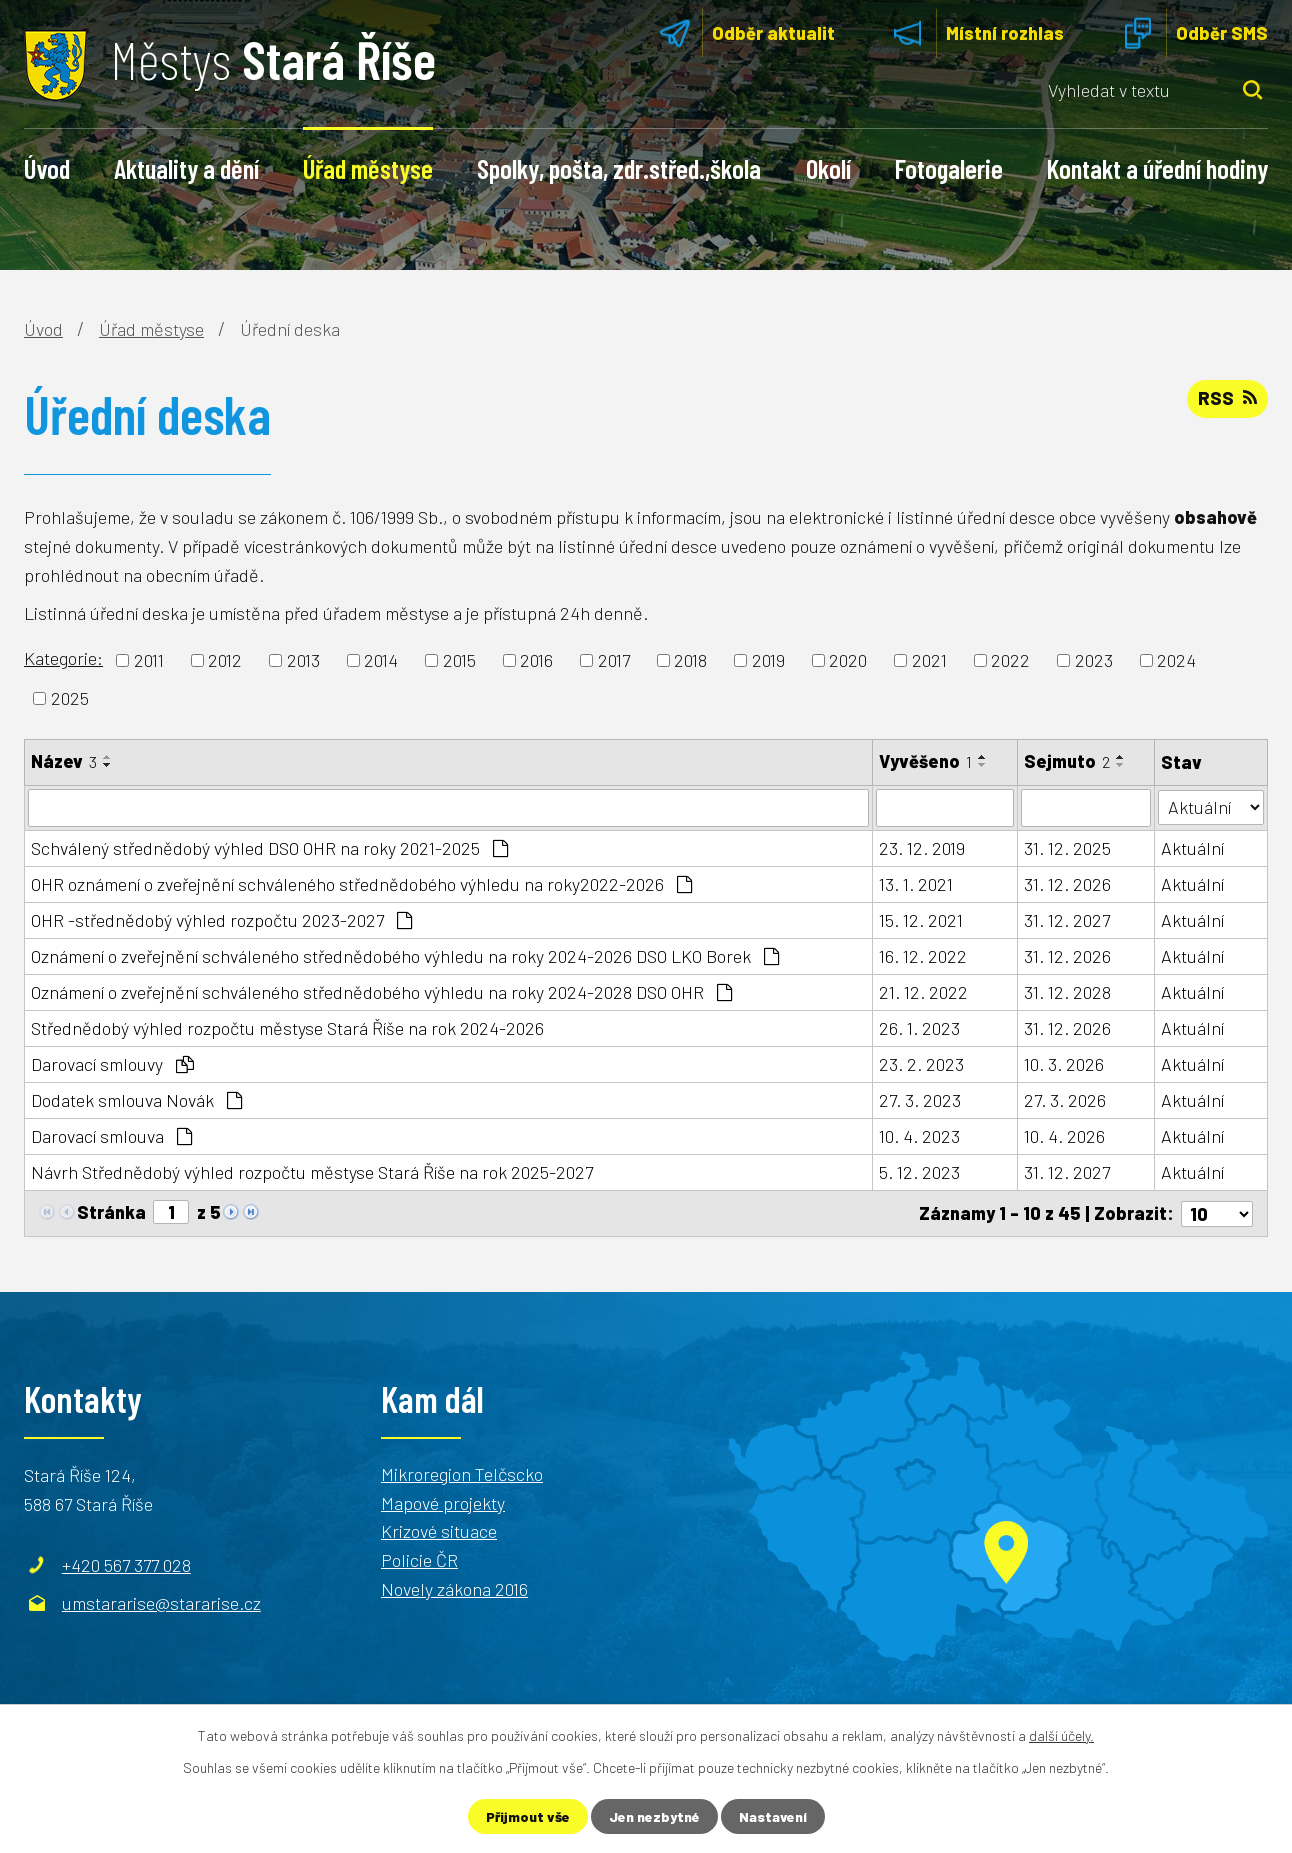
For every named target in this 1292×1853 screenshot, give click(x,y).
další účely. (1061, 1735)
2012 (225, 660)
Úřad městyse (368, 168)
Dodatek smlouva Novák (136, 1100)
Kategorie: (63, 658)
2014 (381, 660)
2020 (848, 660)
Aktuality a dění (186, 168)
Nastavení (773, 1816)
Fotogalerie (949, 168)
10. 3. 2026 (1064, 1064)
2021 (929, 660)
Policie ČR (419, 1560)
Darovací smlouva (111, 1136)
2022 (1010, 660)
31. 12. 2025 (1067, 848)
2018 (690, 660)
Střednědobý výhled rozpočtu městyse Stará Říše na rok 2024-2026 (287, 1028)
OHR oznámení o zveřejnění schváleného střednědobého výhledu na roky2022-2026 (361, 884)
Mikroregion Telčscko (462, 1473)
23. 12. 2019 (922, 848)
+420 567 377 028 (126, 1564)
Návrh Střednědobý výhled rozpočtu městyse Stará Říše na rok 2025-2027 (312, 1172)
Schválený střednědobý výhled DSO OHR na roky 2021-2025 (269, 848)
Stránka (111, 1212)
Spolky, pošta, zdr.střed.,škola (619, 168)
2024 (1176, 660)
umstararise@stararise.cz (161, 1602)
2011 (149, 660)
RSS (1227, 398)
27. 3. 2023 (920, 1100)
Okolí (828, 168)
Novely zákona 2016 (454, 1589)
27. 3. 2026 (1065, 1100)
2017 (614, 660)
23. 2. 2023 (921, 1064)
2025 (70, 698)
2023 (1094, 660)
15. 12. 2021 (921, 920)
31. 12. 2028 (1067, 992)
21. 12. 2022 (923, 992)
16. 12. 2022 (923, 956)
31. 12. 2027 (1067, 920)
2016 (536, 660)
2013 (303, 660)
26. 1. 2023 (919, 1028)
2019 (768, 660)
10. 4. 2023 (919, 1136)
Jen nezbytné (654, 1816)
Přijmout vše (528, 1816)
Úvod (47, 168)
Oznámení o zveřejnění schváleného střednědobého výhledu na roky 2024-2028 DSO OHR (381, 992)
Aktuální (1192, 848)
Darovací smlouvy (112, 1064)
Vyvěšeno (925, 761)
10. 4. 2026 (1064, 1136)
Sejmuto (1067, 761)
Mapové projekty (443, 1502)
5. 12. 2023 (919, 1172)
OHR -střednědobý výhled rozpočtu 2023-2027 (221, 920)
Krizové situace (439, 1531)
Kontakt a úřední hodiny (1157, 168)
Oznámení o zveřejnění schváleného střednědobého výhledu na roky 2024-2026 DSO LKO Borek (405, 956)
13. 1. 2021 (916, 884)
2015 (459, 660)
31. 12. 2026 (1067, 884)
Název (64, 761)
